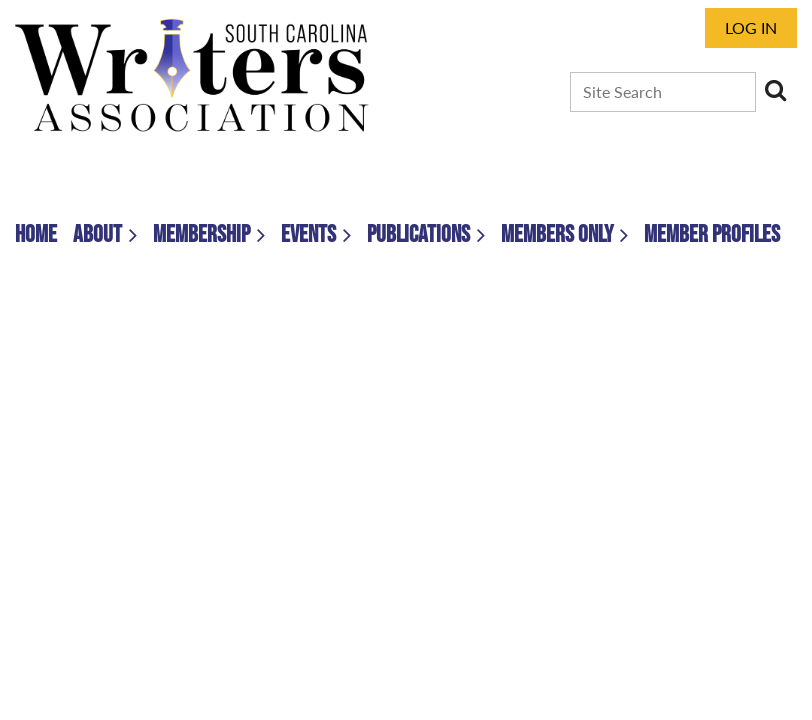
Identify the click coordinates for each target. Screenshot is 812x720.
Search (775, 90)
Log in (751, 27)
